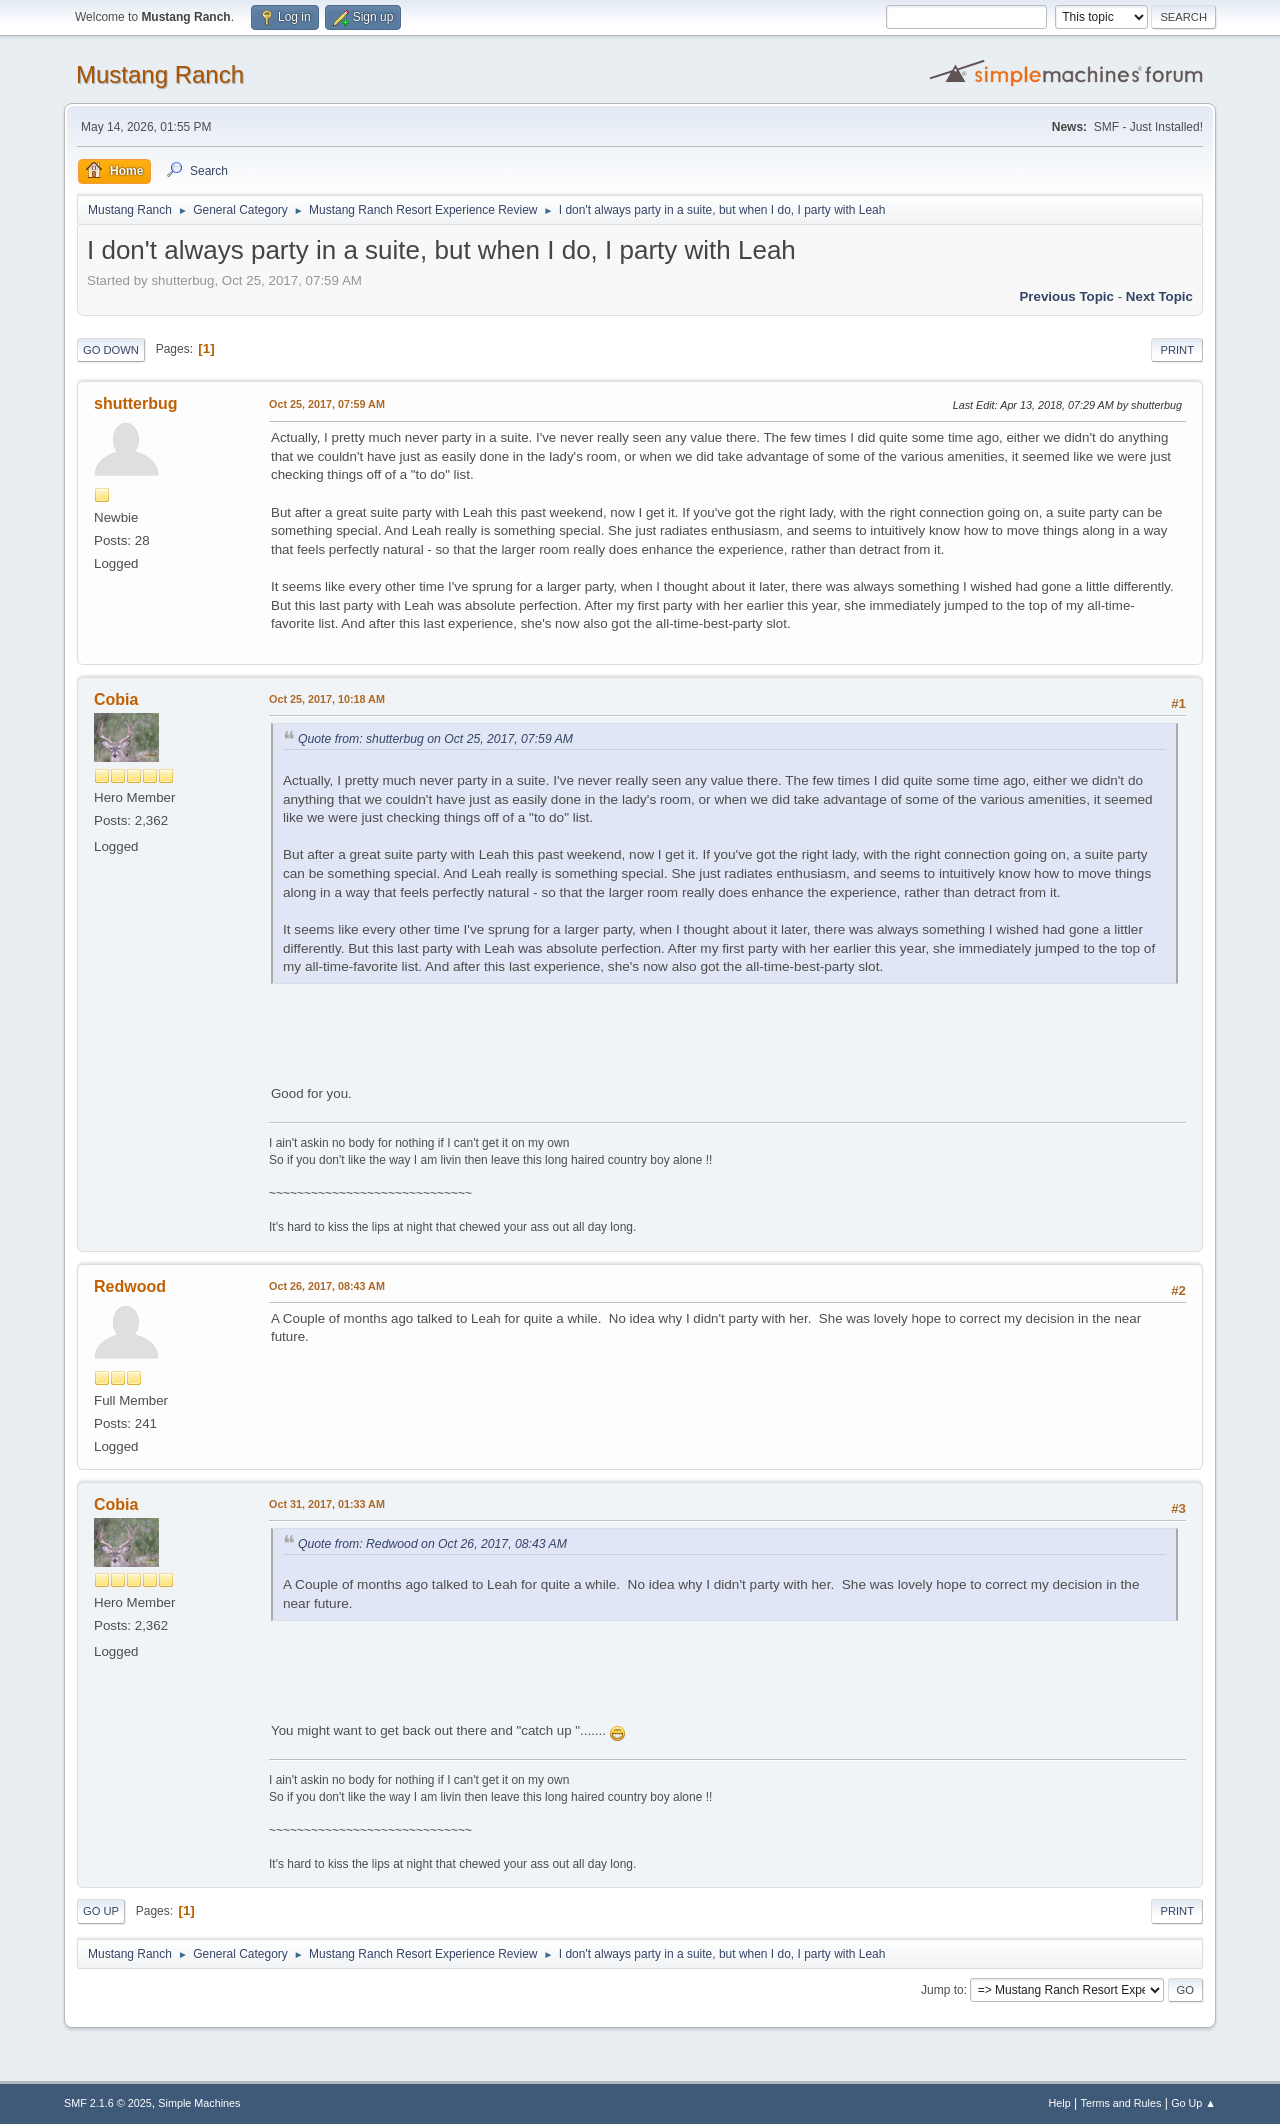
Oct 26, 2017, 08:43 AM (327, 1286)
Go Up (101, 1911)
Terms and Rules (1121, 2103)
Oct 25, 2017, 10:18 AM (327, 699)
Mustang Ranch (160, 74)
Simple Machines (199, 2103)
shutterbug (135, 403)
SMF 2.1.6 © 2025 (108, 2103)
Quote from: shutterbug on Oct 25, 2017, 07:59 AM (435, 739)
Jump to (942, 1990)
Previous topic (1066, 296)
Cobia (116, 699)
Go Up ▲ (1193, 2103)
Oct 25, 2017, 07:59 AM (327, 404)
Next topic (1159, 296)
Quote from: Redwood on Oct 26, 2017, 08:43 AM (432, 1544)
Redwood (130, 1286)
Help (1060, 2103)
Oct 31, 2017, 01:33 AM (327, 1504)
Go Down (111, 350)
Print (1177, 350)
